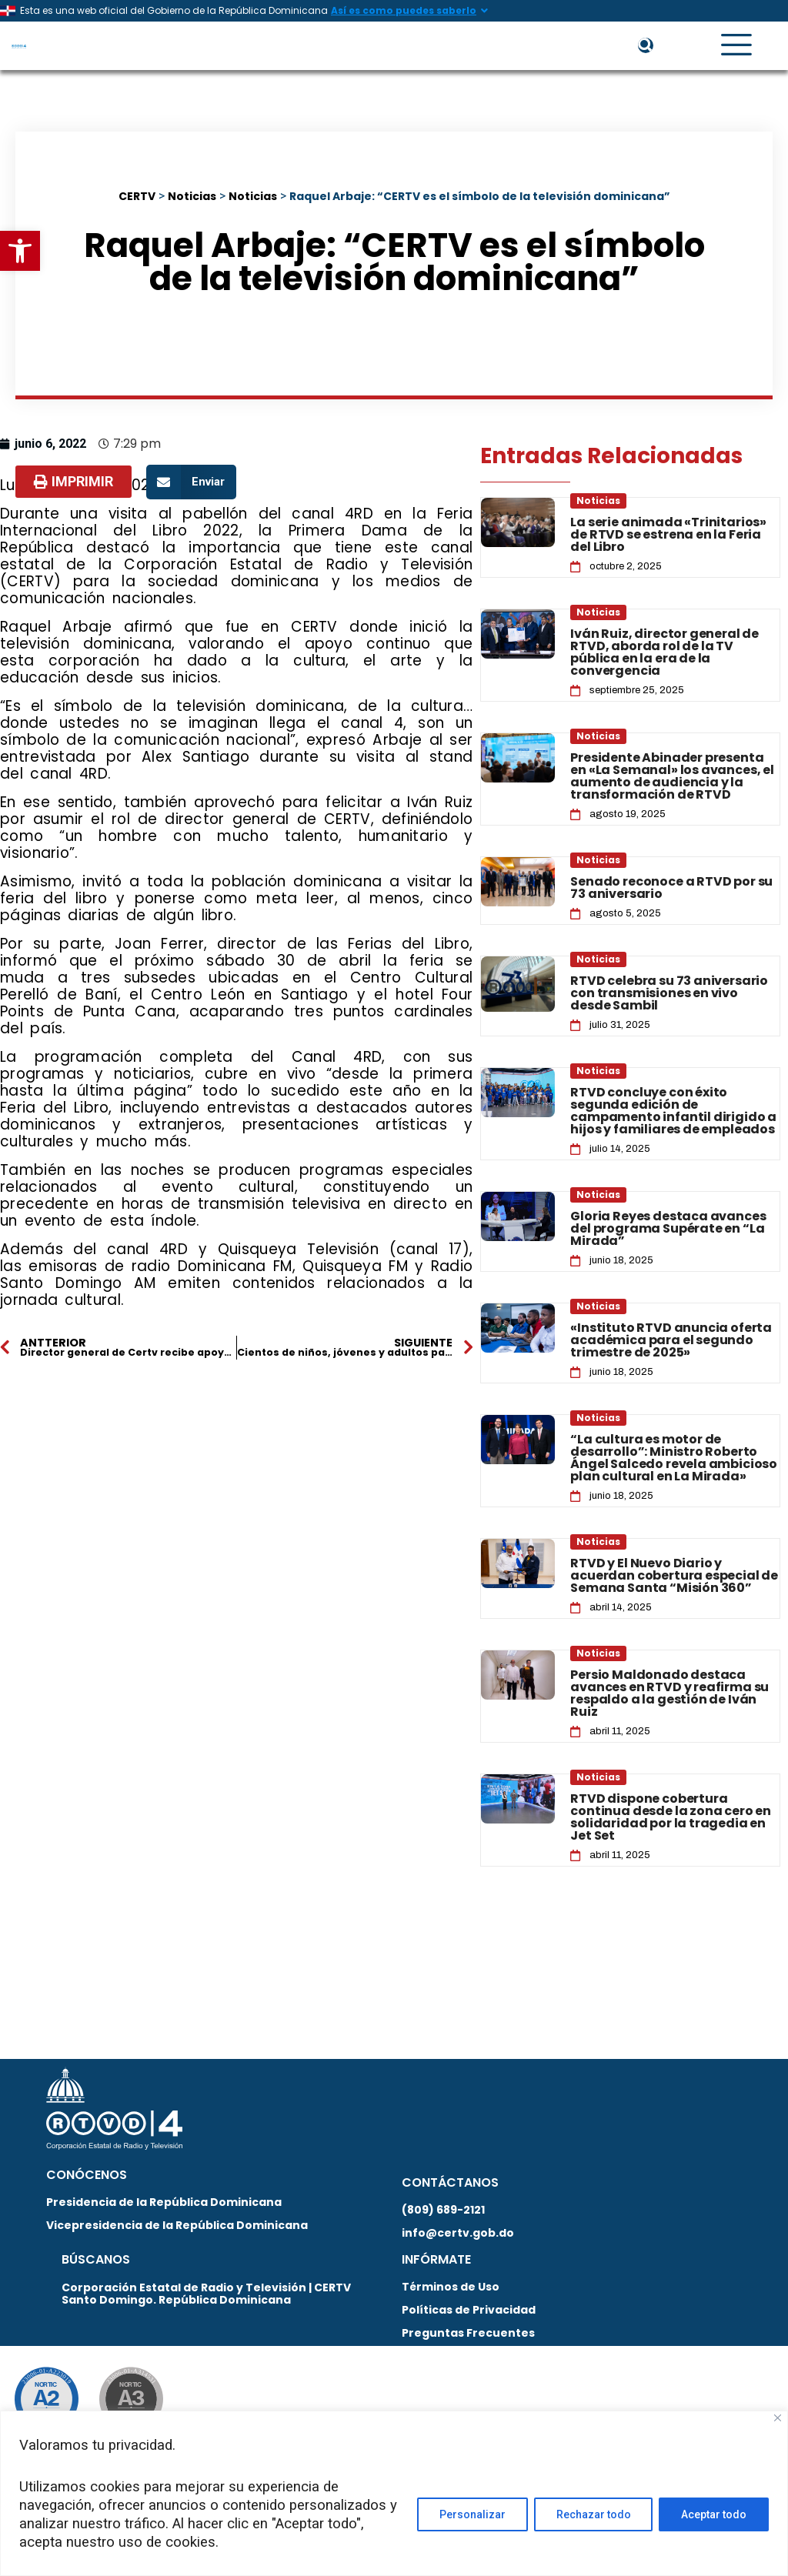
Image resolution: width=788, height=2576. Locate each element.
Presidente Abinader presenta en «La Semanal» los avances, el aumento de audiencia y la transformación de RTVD (671, 776)
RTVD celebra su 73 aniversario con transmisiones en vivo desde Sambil (669, 994)
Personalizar (472, 2514)
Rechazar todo (593, 2514)
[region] (394, 2493)
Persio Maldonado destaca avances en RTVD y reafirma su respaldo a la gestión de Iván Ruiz (669, 1694)
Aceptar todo (713, 2514)
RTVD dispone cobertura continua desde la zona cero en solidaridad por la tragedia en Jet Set (670, 1817)
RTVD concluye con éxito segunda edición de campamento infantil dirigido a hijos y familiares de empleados (673, 1111)
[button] (20, 251)
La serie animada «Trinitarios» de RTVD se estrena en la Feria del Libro (668, 535)
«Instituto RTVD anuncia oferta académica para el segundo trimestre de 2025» (671, 1341)
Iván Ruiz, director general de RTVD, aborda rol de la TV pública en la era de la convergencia (664, 653)
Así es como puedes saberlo (403, 10)
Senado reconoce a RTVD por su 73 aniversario (671, 888)
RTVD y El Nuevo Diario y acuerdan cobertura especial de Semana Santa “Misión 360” (674, 1576)
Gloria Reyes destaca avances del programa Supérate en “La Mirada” (668, 1229)
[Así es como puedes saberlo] (484, 10)
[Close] (777, 2417)
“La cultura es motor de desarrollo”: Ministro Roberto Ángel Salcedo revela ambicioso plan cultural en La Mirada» (673, 1458)
